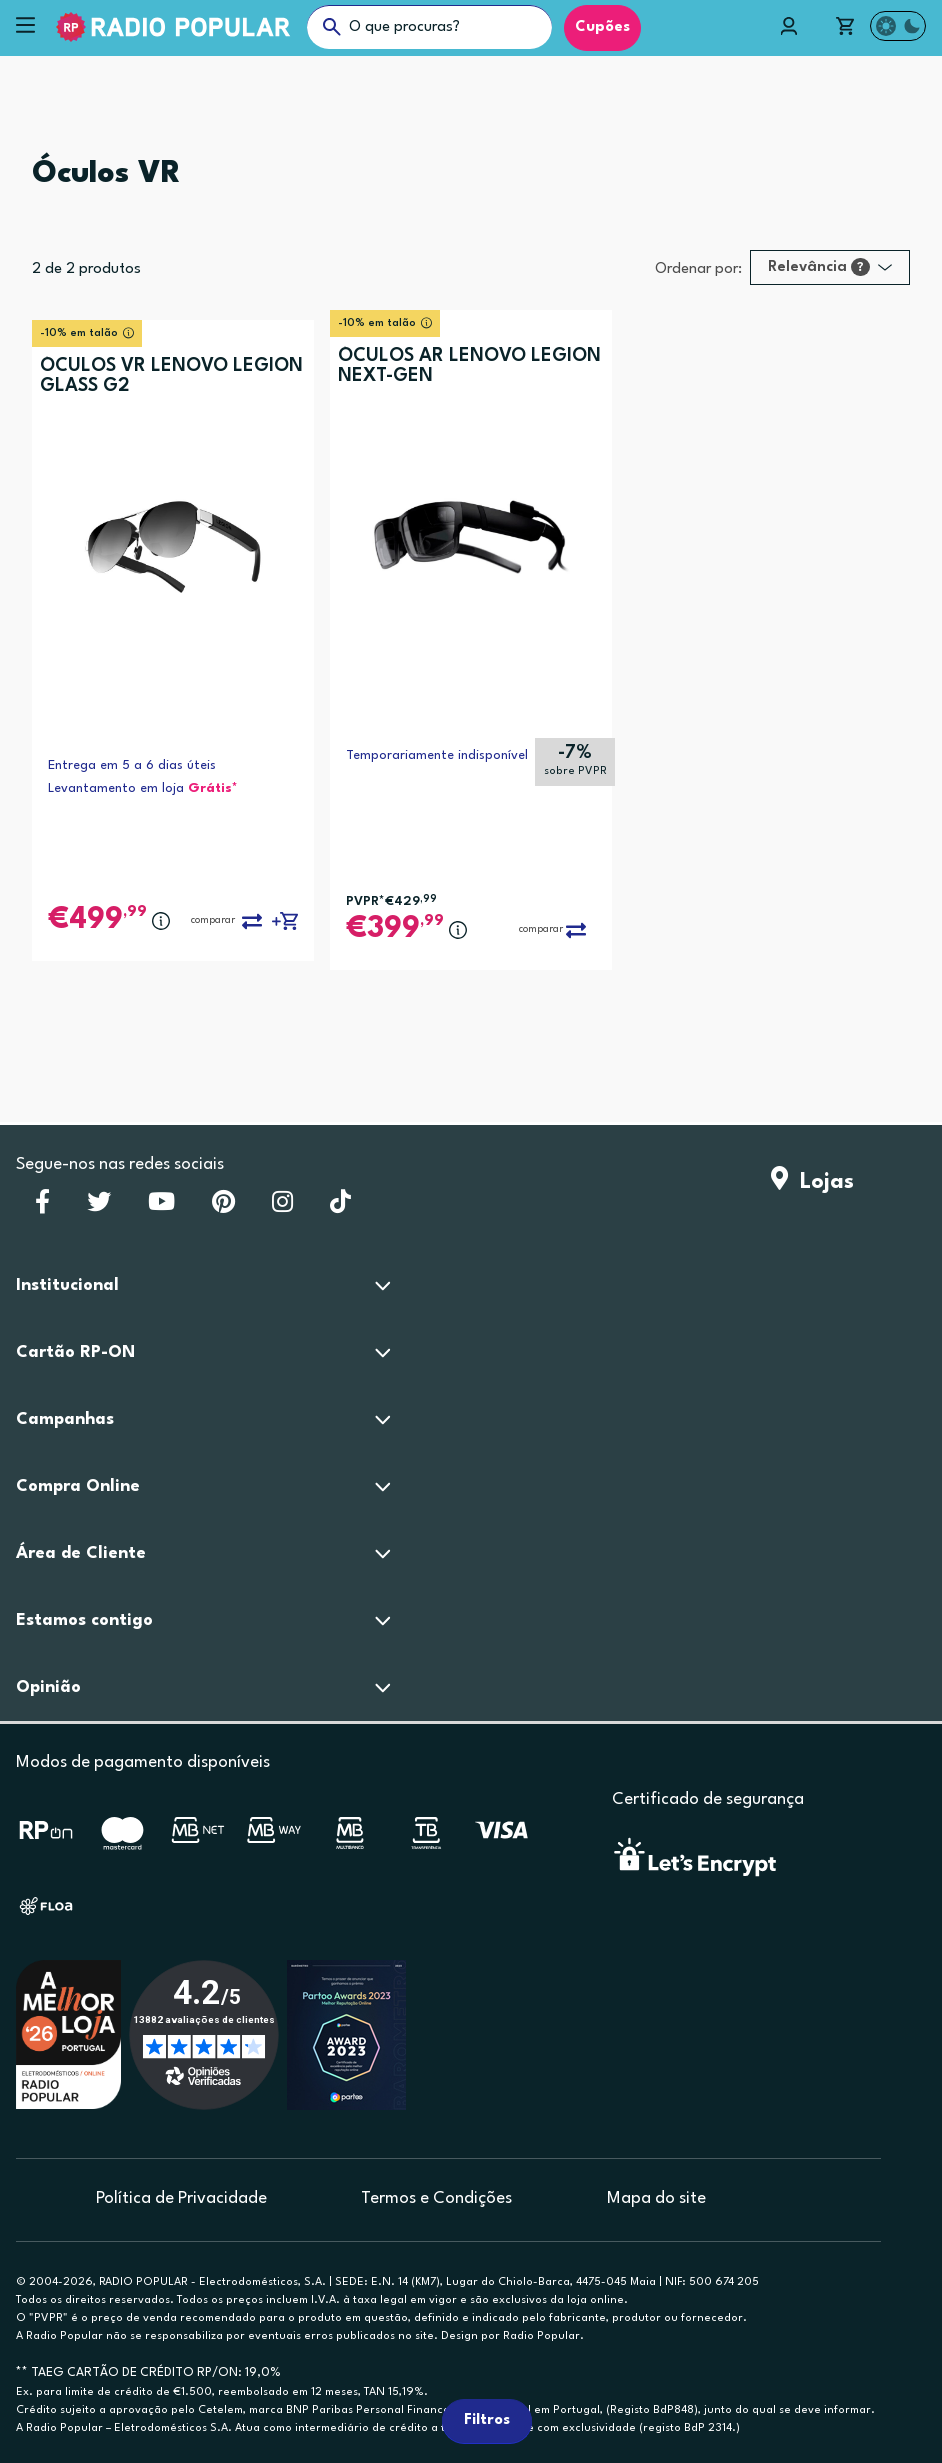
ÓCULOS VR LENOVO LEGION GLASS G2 (171, 376)
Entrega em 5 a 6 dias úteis (132, 765)
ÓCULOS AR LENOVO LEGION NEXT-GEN (469, 366)
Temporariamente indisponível (437, 755)
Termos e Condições (436, 2198)
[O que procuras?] (429, 27)
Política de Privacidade (181, 2198)
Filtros (487, 2420)
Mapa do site (656, 2198)
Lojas (812, 1182)
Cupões (602, 27)
